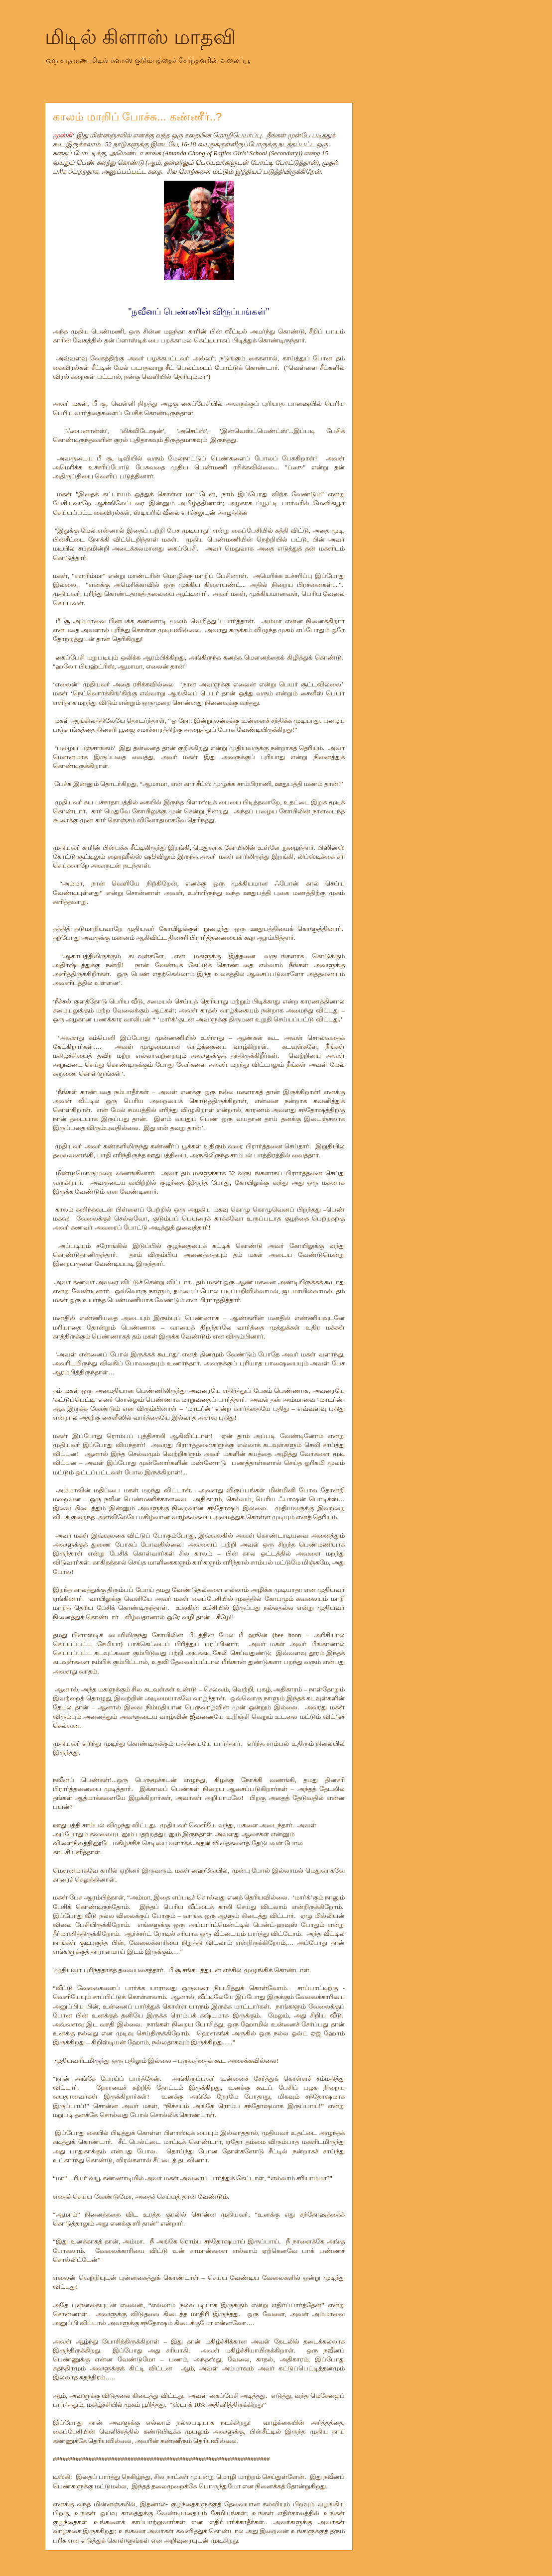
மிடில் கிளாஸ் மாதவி (140, 37)
